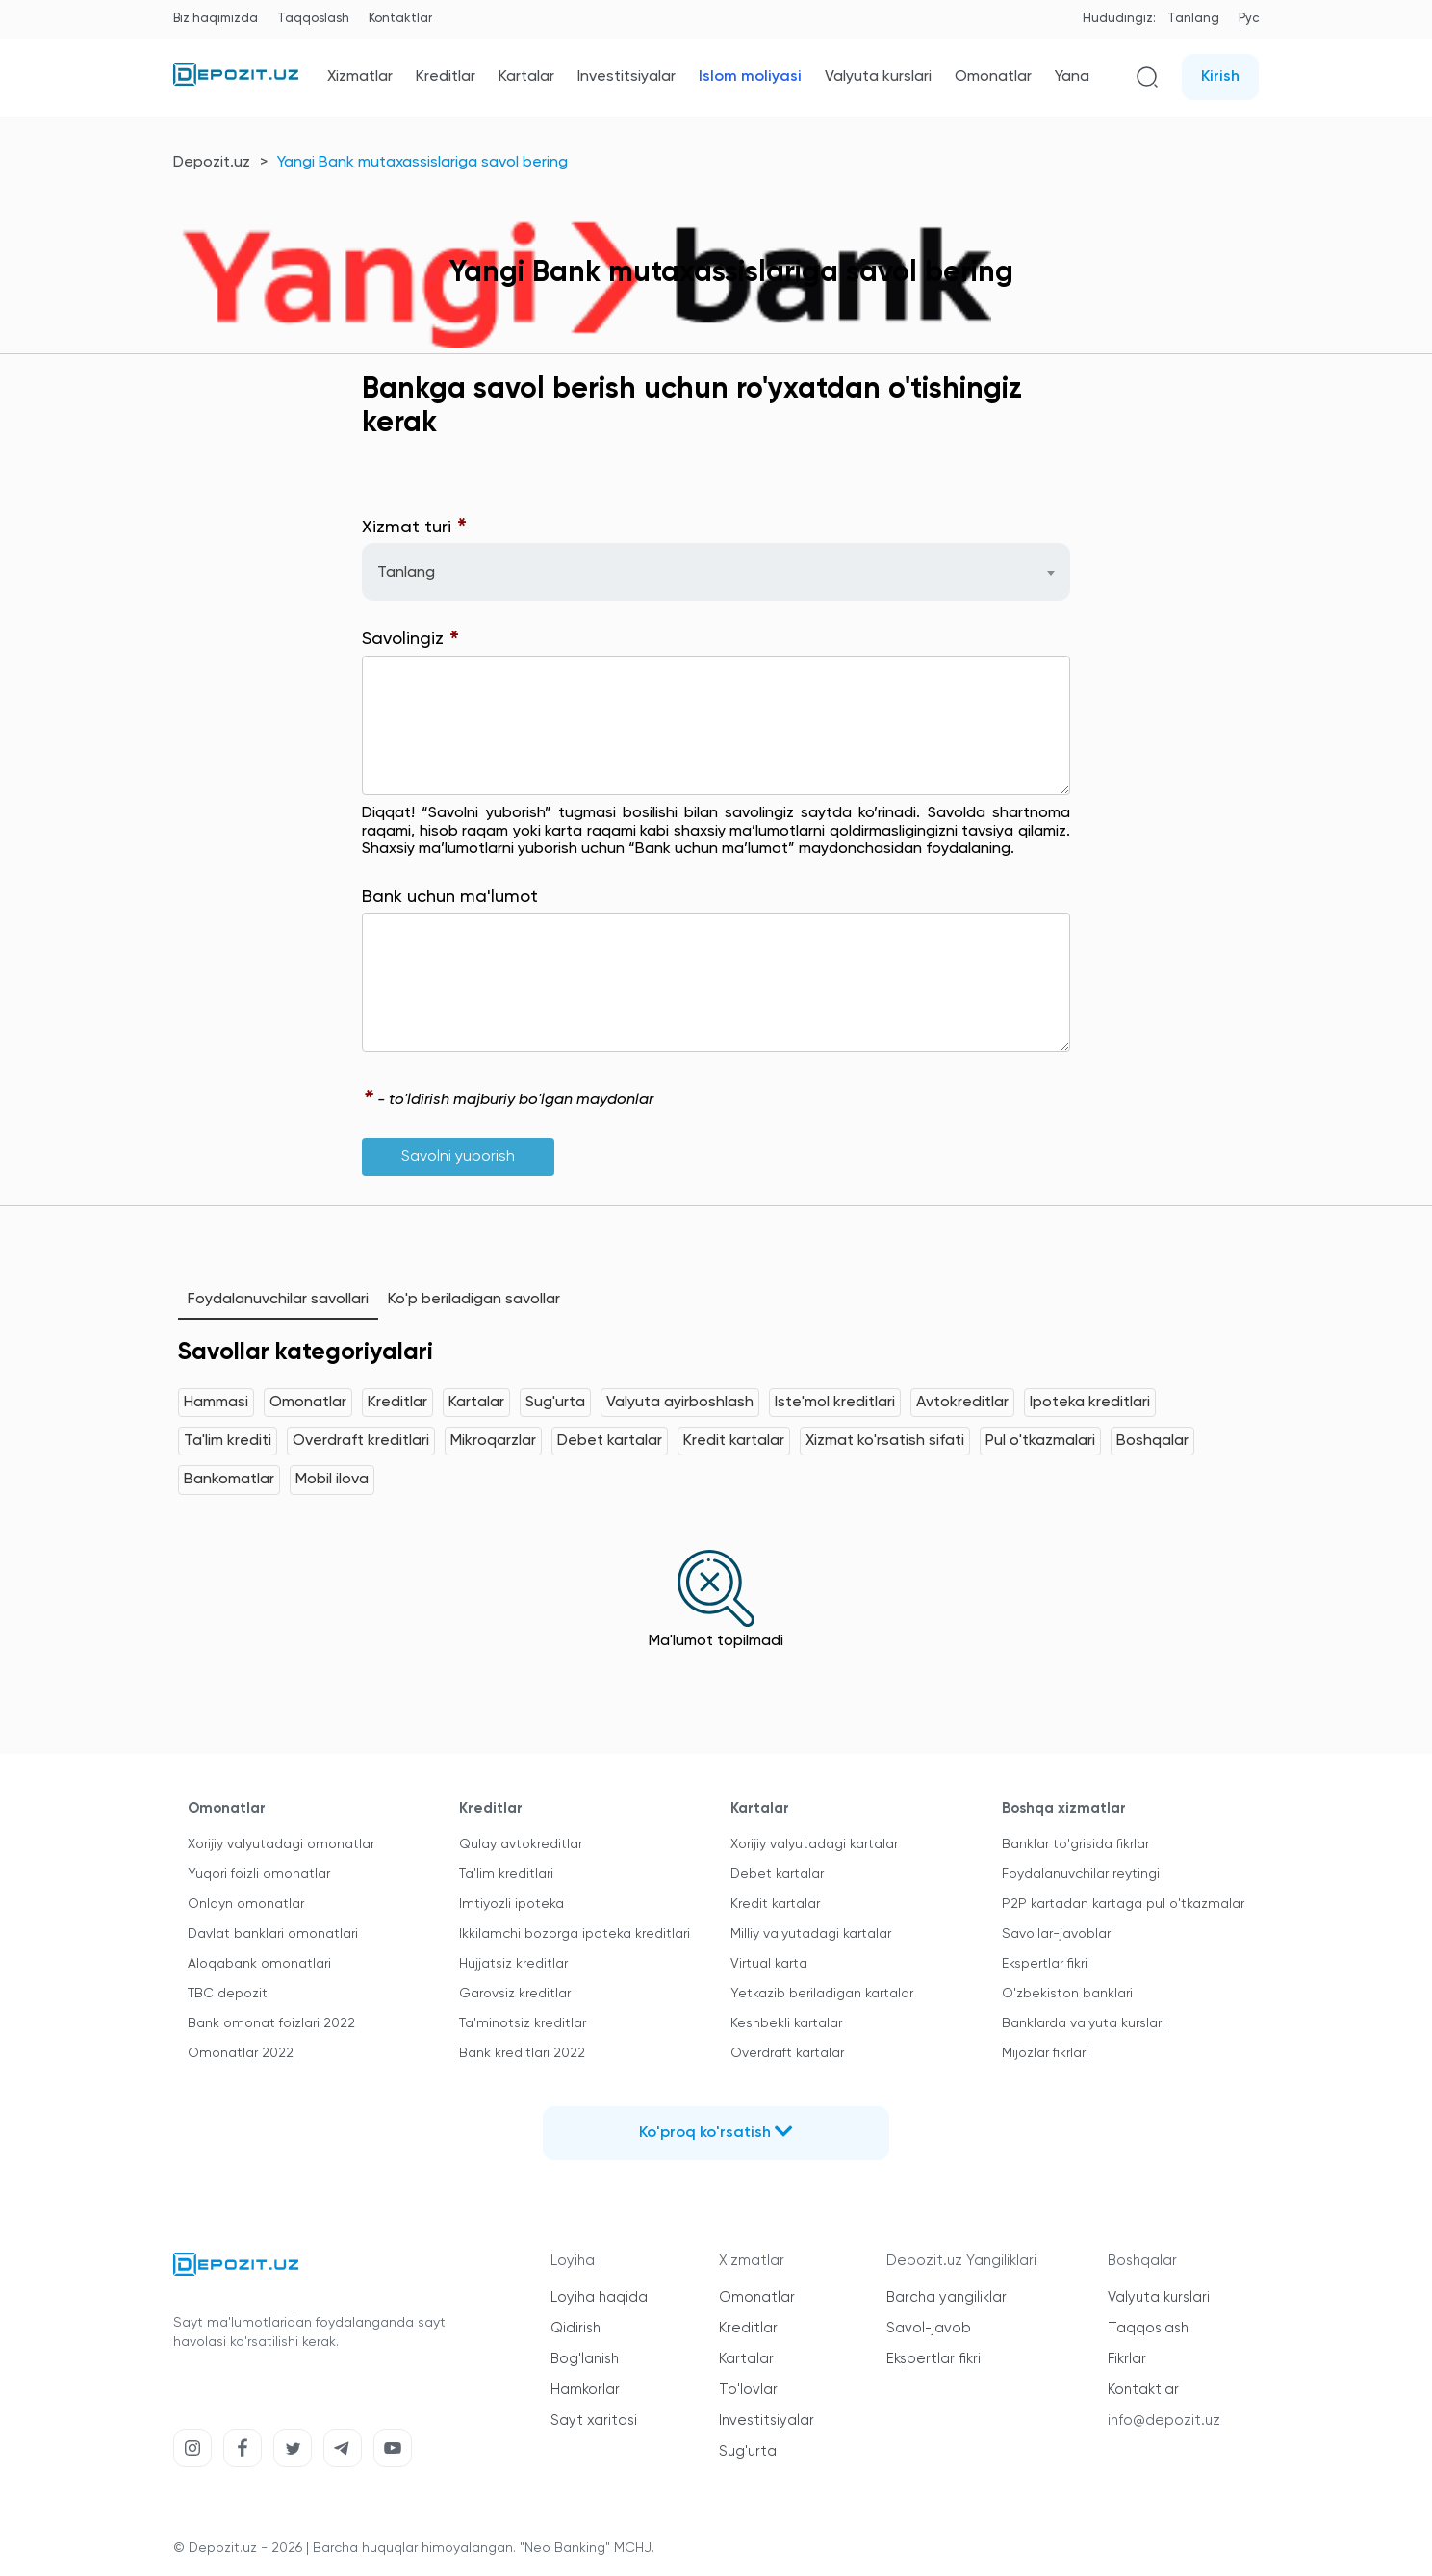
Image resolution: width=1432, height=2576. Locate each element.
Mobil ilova (332, 1479)
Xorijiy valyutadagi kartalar (814, 1844)
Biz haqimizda (215, 19)
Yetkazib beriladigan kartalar (821, 1993)
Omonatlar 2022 (241, 2053)
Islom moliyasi (750, 77)
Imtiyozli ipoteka (511, 1904)
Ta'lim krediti (227, 1441)
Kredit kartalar (733, 1441)
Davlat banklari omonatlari (273, 1934)
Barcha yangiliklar (946, 2297)
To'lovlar (748, 2390)
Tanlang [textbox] (406, 572)
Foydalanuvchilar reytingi (1081, 1874)
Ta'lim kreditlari (506, 1874)
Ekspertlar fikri (1044, 1964)
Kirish (1220, 77)
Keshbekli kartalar (786, 2023)
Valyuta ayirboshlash (680, 1402)
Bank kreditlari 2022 (522, 2053)
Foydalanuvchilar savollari (278, 1299)
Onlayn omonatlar (246, 1904)
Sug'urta (555, 1402)
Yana (1072, 77)
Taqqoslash (313, 19)
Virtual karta (768, 1964)
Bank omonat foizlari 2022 (271, 2023)
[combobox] (715, 572)
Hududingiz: (1119, 19)
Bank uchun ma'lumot (450, 897)
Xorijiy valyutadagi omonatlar (281, 1844)
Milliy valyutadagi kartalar (810, 1934)
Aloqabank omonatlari (259, 1964)
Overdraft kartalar (787, 2053)
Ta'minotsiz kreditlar (522, 2023)
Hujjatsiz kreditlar (513, 1964)
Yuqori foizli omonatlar (259, 1874)
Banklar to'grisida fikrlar (1075, 1844)
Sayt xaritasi (593, 2420)
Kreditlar (445, 77)
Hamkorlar (585, 2390)
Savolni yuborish (458, 1157)
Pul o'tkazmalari (1040, 1441)
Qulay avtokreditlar (520, 1844)
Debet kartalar (609, 1441)
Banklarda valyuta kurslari (1083, 2023)
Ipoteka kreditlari (1090, 1402)
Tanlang (1193, 19)
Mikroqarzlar (493, 1441)
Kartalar (526, 77)
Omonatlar (993, 77)
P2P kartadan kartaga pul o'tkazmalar (1123, 1904)
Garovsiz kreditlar (515, 1993)
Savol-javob (928, 2328)
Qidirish (575, 2328)
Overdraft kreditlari (361, 1441)
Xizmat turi (415, 528)
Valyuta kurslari (878, 77)
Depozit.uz (211, 162)
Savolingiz (411, 640)
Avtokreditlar (962, 1402)
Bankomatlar (229, 1479)
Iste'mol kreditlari (835, 1402)
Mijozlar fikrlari (1045, 2053)
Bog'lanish (584, 2359)
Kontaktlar (400, 19)
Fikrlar (1127, 2359)
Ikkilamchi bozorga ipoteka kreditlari (574, 1934)
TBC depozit (228, 1993)
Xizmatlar (360, 77)
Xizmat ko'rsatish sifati (885, 1441)
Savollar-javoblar (1056, 1934)
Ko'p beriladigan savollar (474, 1299)
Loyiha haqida (599, 2297)
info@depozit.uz (1164, 2420)
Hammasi (216, 1402)
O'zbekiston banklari (1067, 1993)
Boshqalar (1152, 1441)
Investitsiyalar (626, 77)
